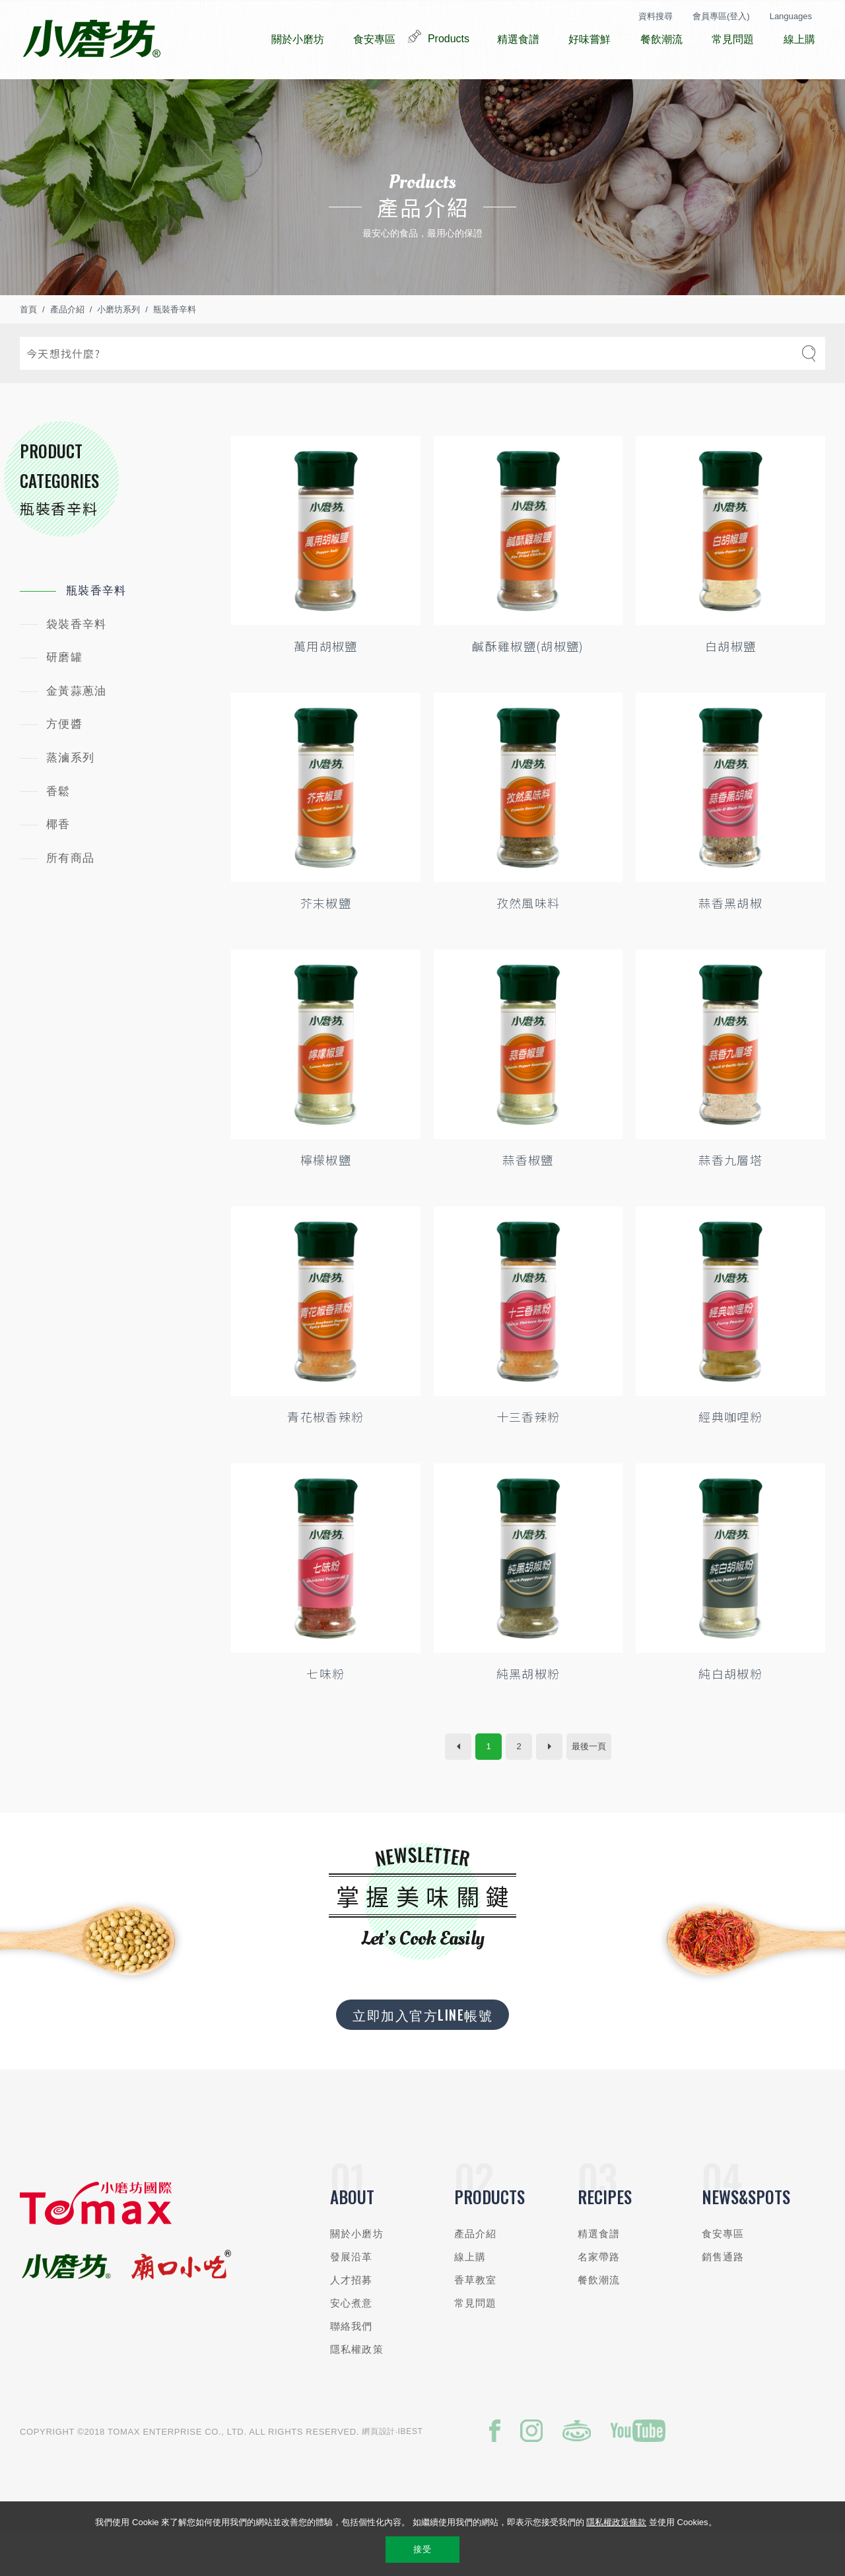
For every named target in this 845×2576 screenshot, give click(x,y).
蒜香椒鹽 (527, 1199)
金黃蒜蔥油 (76, 730)
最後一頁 (589, 1786)
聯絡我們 (351, 2365)
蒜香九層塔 (730, 1199)
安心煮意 (351, 2342)
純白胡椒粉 (730, 1713)
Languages (791, 16)
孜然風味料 (528, 942)
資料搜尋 (655, 16)
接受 (422, 2549)
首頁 (28, 349)
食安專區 (723, 2273)
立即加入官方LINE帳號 (422, 2054)
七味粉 (325, 1713)
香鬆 (58, 831)
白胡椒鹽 (730, 685)
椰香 (58, 864)
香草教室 (475, 2319)
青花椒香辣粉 (325, 1456)
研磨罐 (64, 697)
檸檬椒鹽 (325, 1199)
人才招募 (351, 2319)
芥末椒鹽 (325, 942)
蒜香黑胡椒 (730, 942)
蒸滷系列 (70, 797)
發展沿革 (351, 2296)
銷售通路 (723, 2296)
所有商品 (70, 897)
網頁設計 (378, 2471)
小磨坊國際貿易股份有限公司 (91, 39)
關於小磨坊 (357, 2273)
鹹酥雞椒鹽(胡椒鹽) (528, 685)
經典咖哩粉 (730, 1456)
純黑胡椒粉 (528, 1713)
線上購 (470, 2296)
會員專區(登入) (721, 16)
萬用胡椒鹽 (326, 685)
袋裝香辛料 (76, 664)
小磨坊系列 (118, 349)
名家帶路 (599, 2296)
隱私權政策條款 (616, 2522)
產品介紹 (67, 349)
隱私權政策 (357, 2388)
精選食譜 (599, 2273)
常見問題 (475, 2342)
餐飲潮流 (599, 2319)
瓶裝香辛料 (174, 349)
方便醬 (64, 763)
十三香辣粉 (528, 1456)
